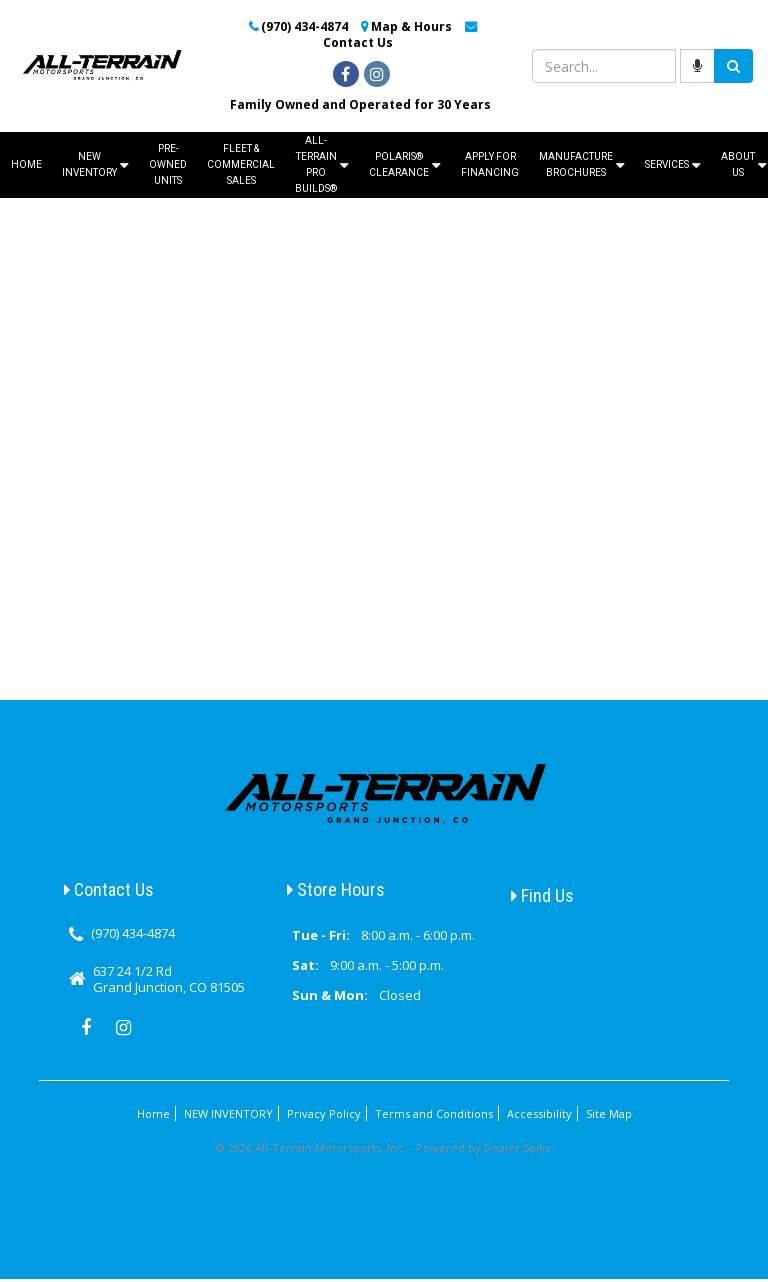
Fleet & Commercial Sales (241, 164)
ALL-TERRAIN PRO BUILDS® (322, 164)
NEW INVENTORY (95, 164)
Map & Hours (411, 26)
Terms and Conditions (434, 1113)
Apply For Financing (490, 164)
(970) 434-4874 (304, 26)
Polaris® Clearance (405, 164)
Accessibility (539, 1113)
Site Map (609, 1113)
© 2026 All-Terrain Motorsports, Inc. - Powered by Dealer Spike (384, 1147)
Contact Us (358, 42)
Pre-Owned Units (168, 164)
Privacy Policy (324, 1113)
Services (673, 165)
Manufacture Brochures (582, 164)
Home (26, 164)
